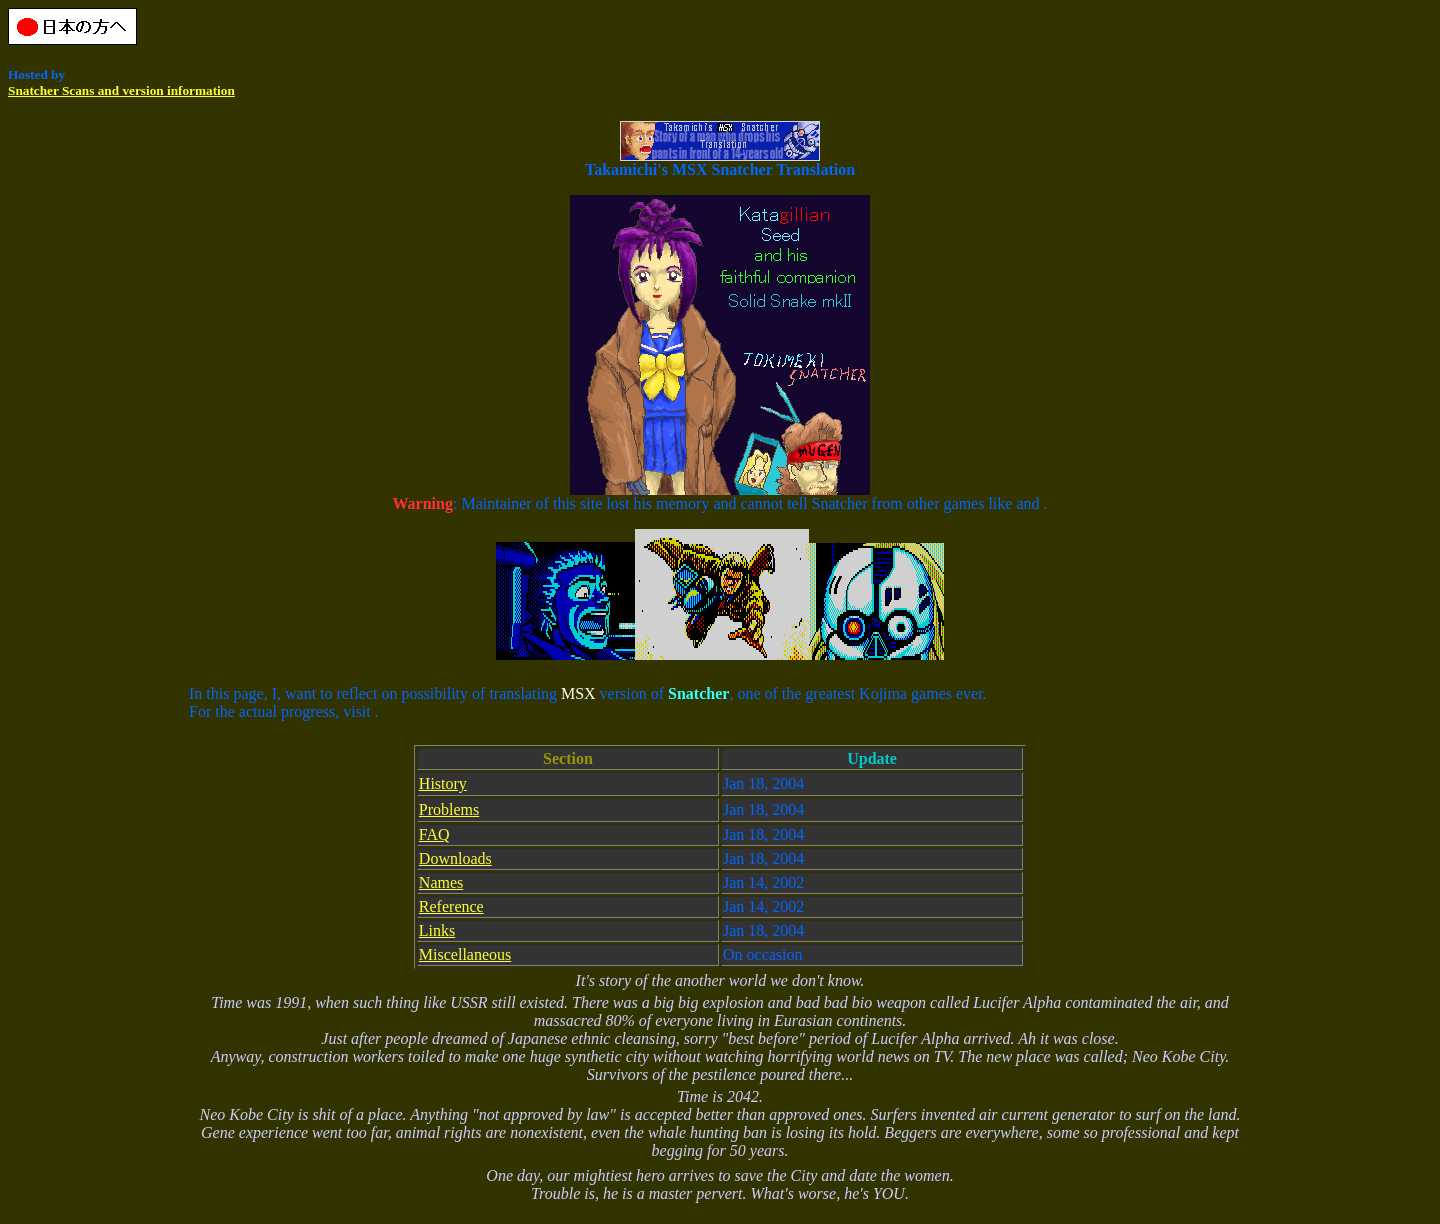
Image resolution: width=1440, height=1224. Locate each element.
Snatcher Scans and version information (121, 90)
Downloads (455, 858)
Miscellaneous (465, 954)
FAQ (434, 834)
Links (437, 930)
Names (441, 882)
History (443, 783)
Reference (451, 906)
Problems (449, 809)
